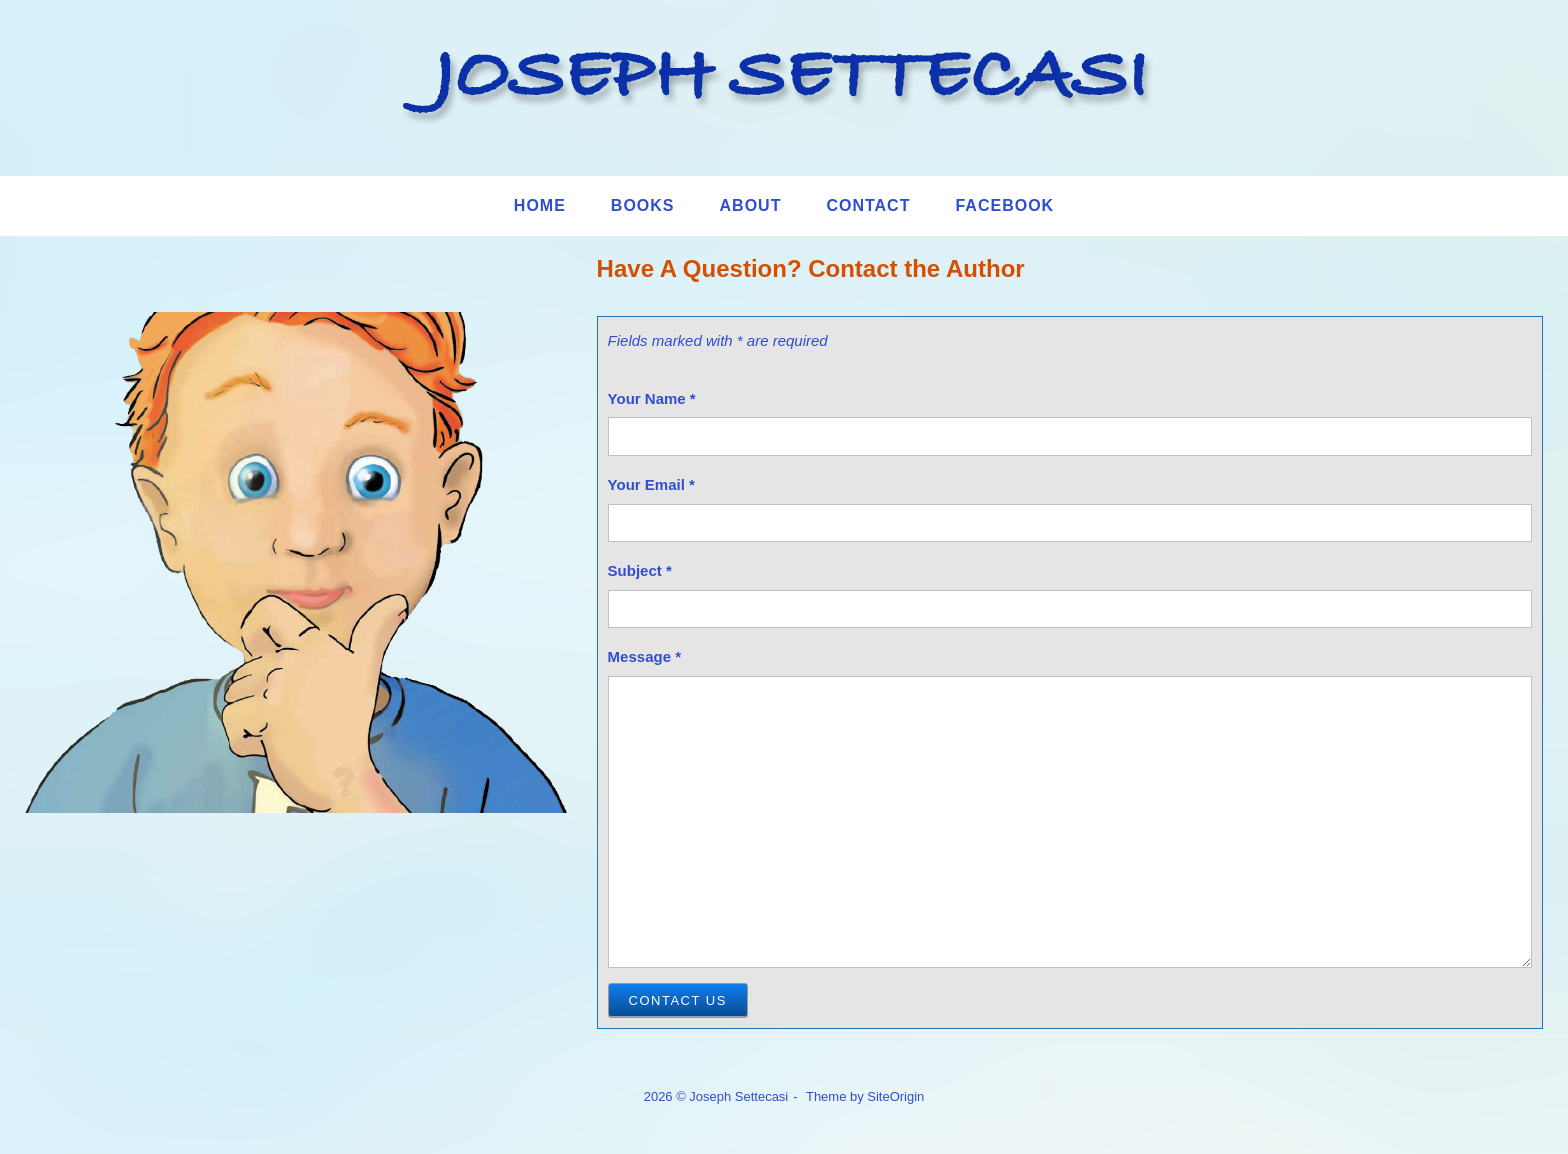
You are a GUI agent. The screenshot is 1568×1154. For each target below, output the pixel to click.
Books (643, 205)
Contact (868, 205)
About (751, 205)
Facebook (1004, 205)
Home (540, 205)
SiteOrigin (895, 1096)
